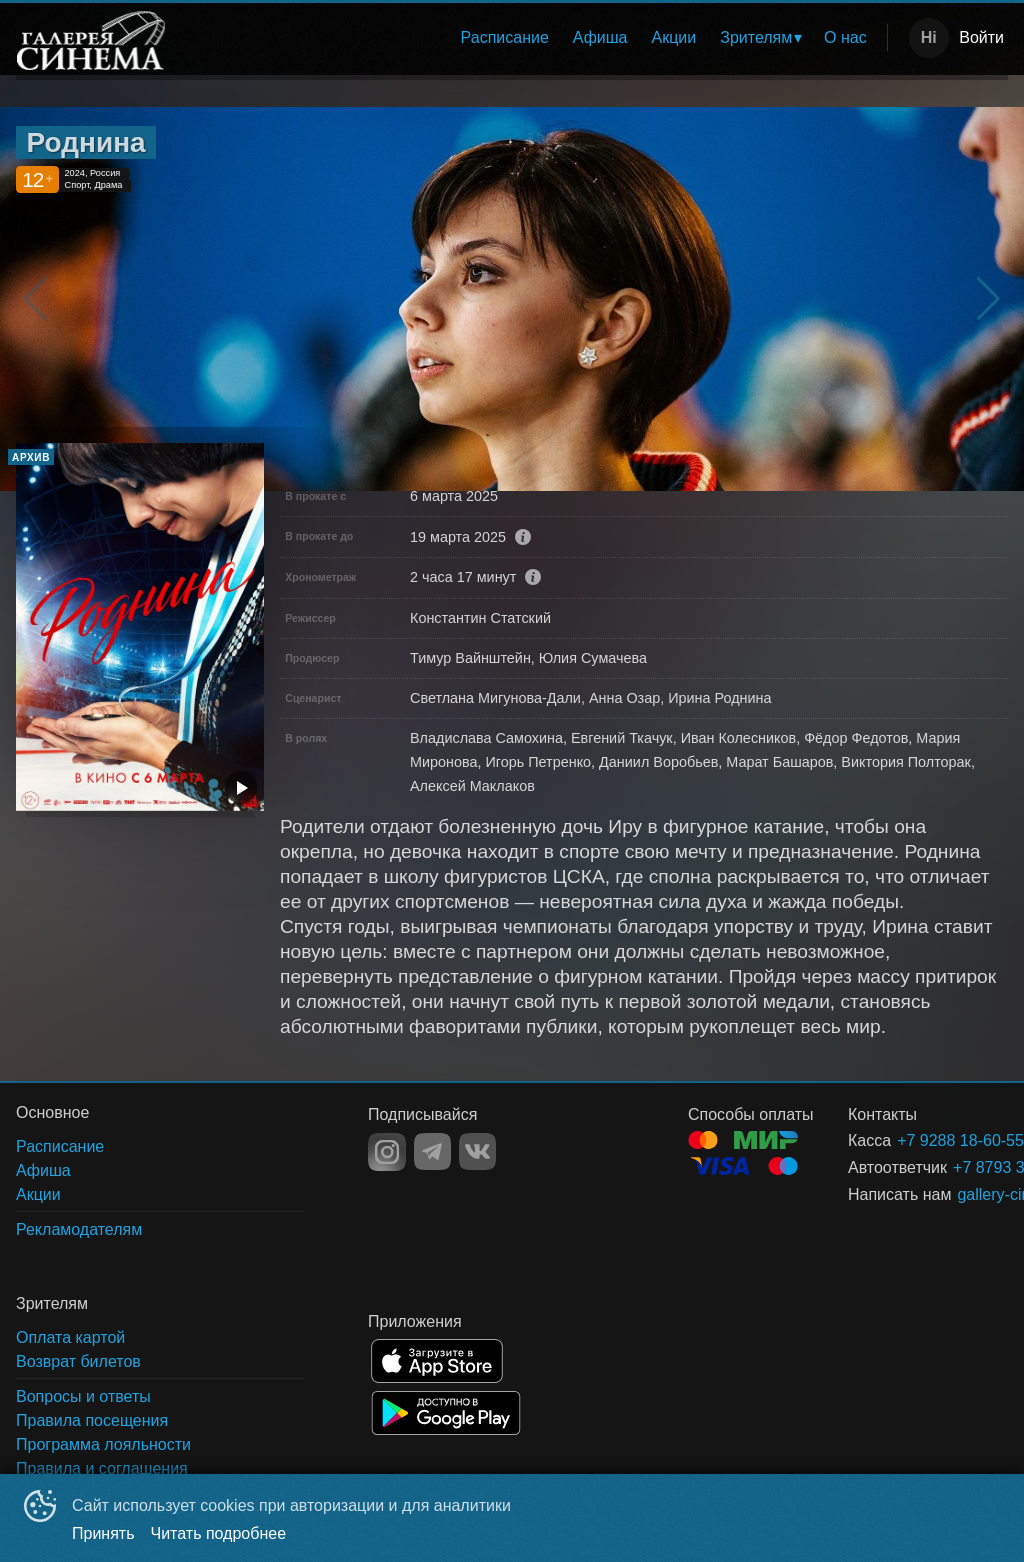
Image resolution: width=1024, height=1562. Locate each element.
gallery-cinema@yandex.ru (958, 1194)
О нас (845, 37)
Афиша (600, 37)
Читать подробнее (219, 1533)
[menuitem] (505, 38)
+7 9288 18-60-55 (928, 1140)
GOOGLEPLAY (446, 1413)
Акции (674, 37)
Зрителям (756, 37)
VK (477, 1151)
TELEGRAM (432, 1151)
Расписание (505, 37)
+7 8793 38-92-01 (956, 1167)
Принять (103, 1533)
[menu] (531, 38)
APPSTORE (437, 1361)
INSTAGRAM (387, 1152)
